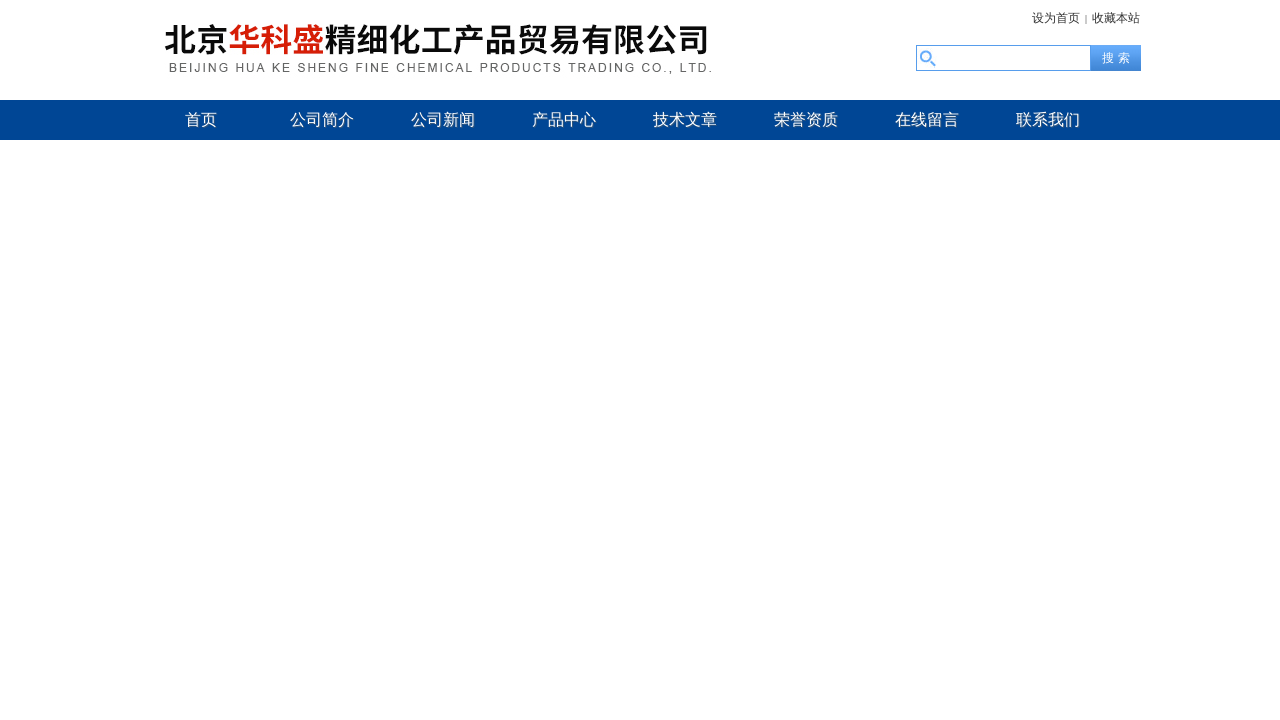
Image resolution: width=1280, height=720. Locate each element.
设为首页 (1056, 18)
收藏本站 (1116, 18)
